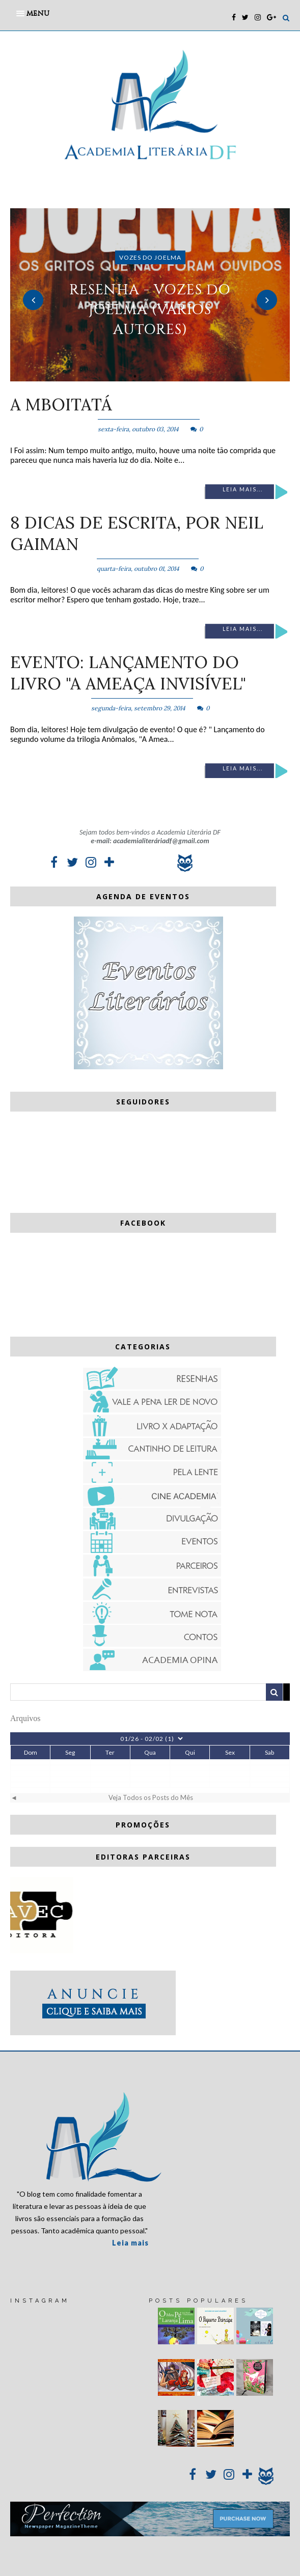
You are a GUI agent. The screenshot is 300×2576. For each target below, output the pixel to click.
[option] (150, 294)
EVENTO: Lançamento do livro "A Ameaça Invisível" (128, 672)
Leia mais (130, 2242)
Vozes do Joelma (150, 257)
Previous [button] (33, 300)
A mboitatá (61, 404)
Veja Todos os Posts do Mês (150, 1797)
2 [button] (150, 376)
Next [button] (267, 300)
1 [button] (135, 376)
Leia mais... (243, 489)
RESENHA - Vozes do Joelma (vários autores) (150, 309)
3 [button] (165, 376)
